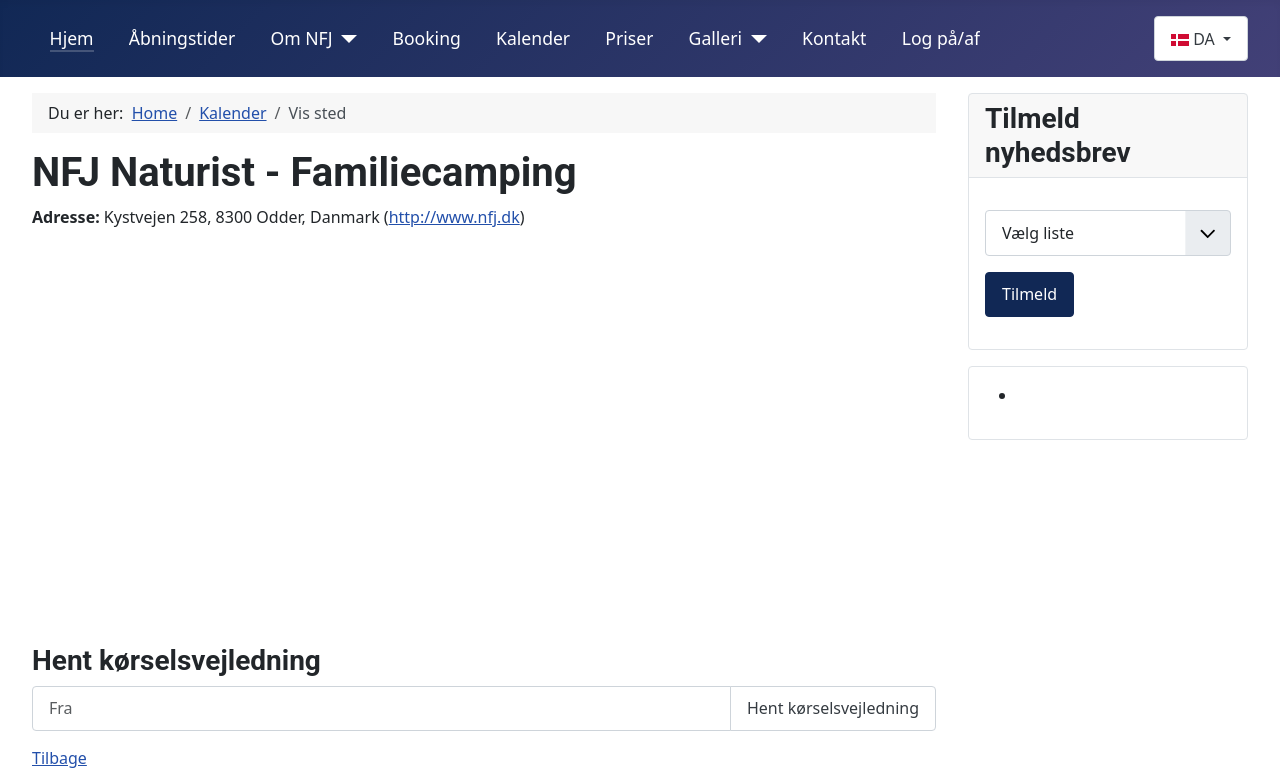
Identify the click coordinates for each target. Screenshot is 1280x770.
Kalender (533, 38)
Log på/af (941, 38)
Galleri (716, 38)
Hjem (72, 38)
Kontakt (834, 38)
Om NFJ (301, 38)
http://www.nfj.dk (454, 217)
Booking (426, 38)
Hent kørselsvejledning (833, 708)
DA (1195, 39)
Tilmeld (1029, 294)
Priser (629, 38)
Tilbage (59, 758)
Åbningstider (182, 38)
